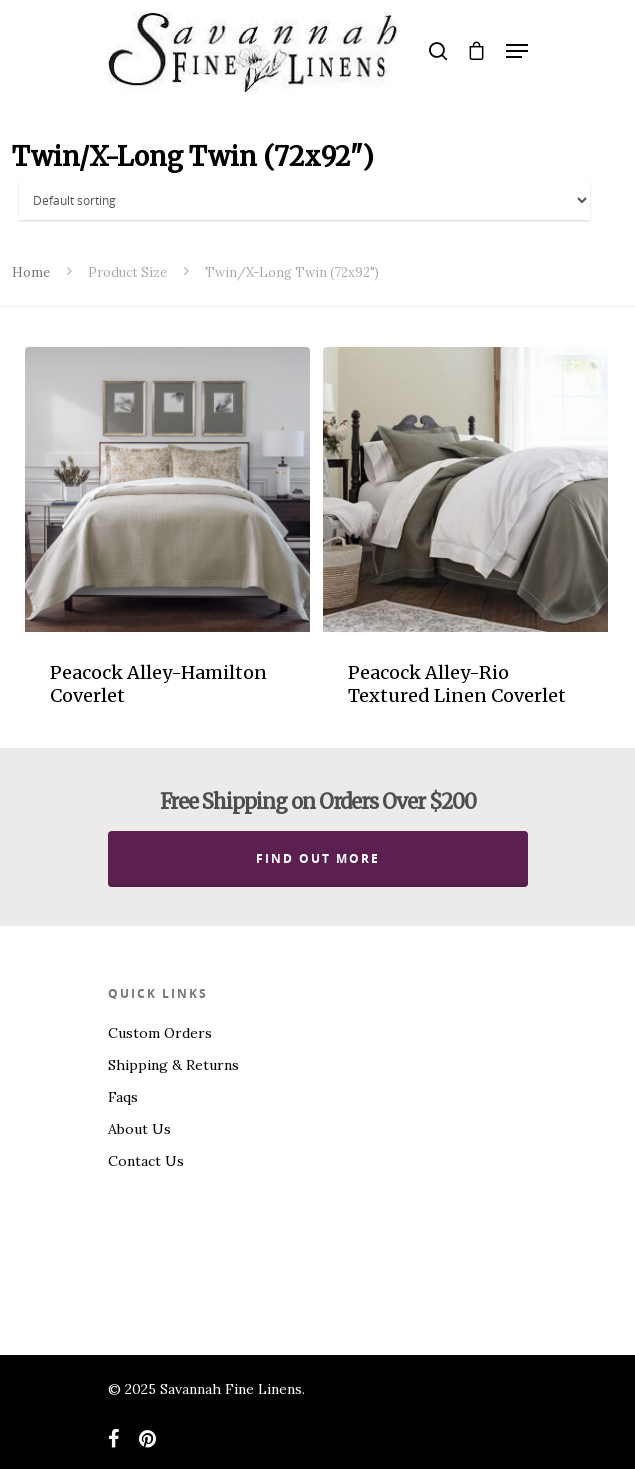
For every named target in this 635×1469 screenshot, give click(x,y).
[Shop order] (305, 200)
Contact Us (146, 1161)
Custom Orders (160, 1033)
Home (31, 272)
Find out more (318, 858)
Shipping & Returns (173, 1065)
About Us (139, 1129)
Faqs (123, 1097)
